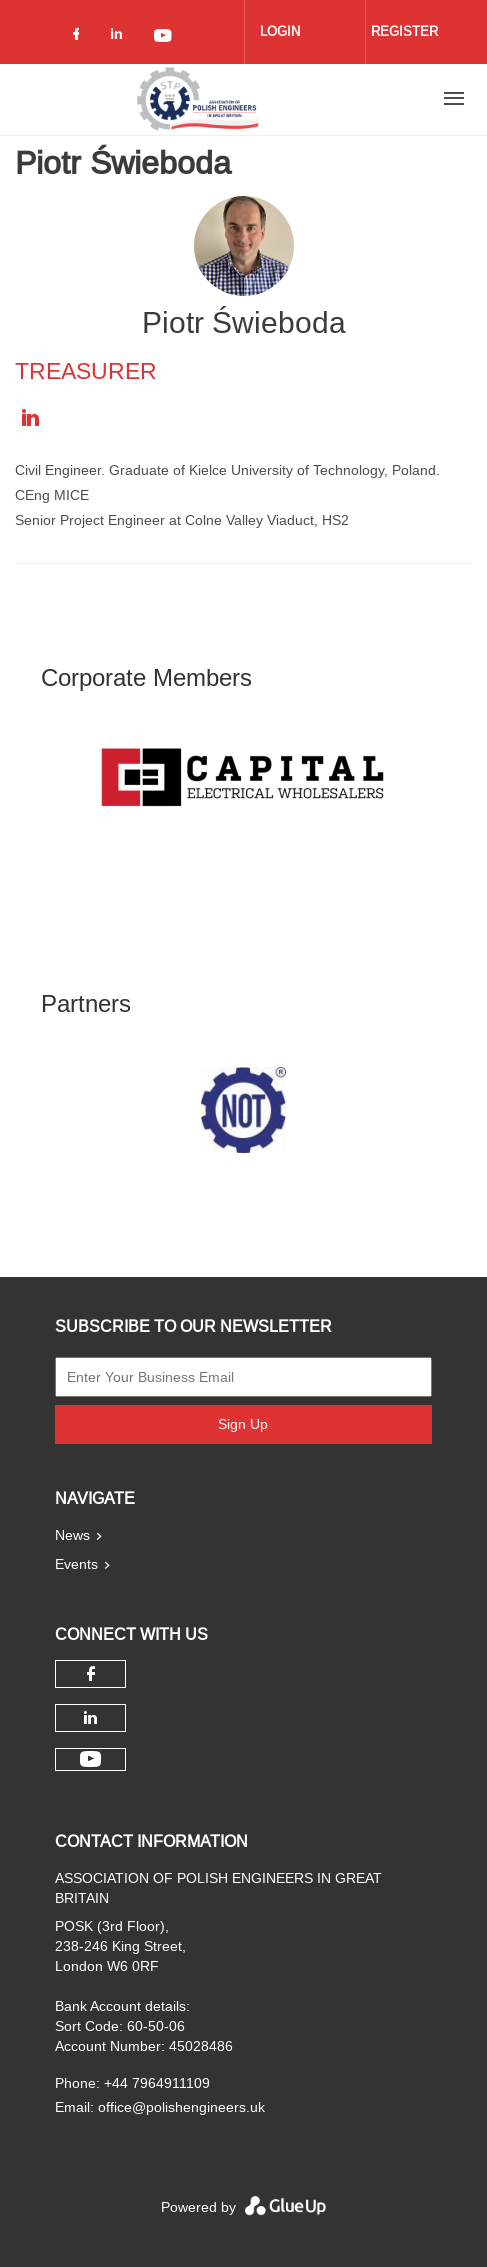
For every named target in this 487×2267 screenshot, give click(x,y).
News (72, 1535)
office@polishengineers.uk (181, 2107)
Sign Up (243, 1424)
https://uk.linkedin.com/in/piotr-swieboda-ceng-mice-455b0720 (30, 418)
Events (76, 1564)
